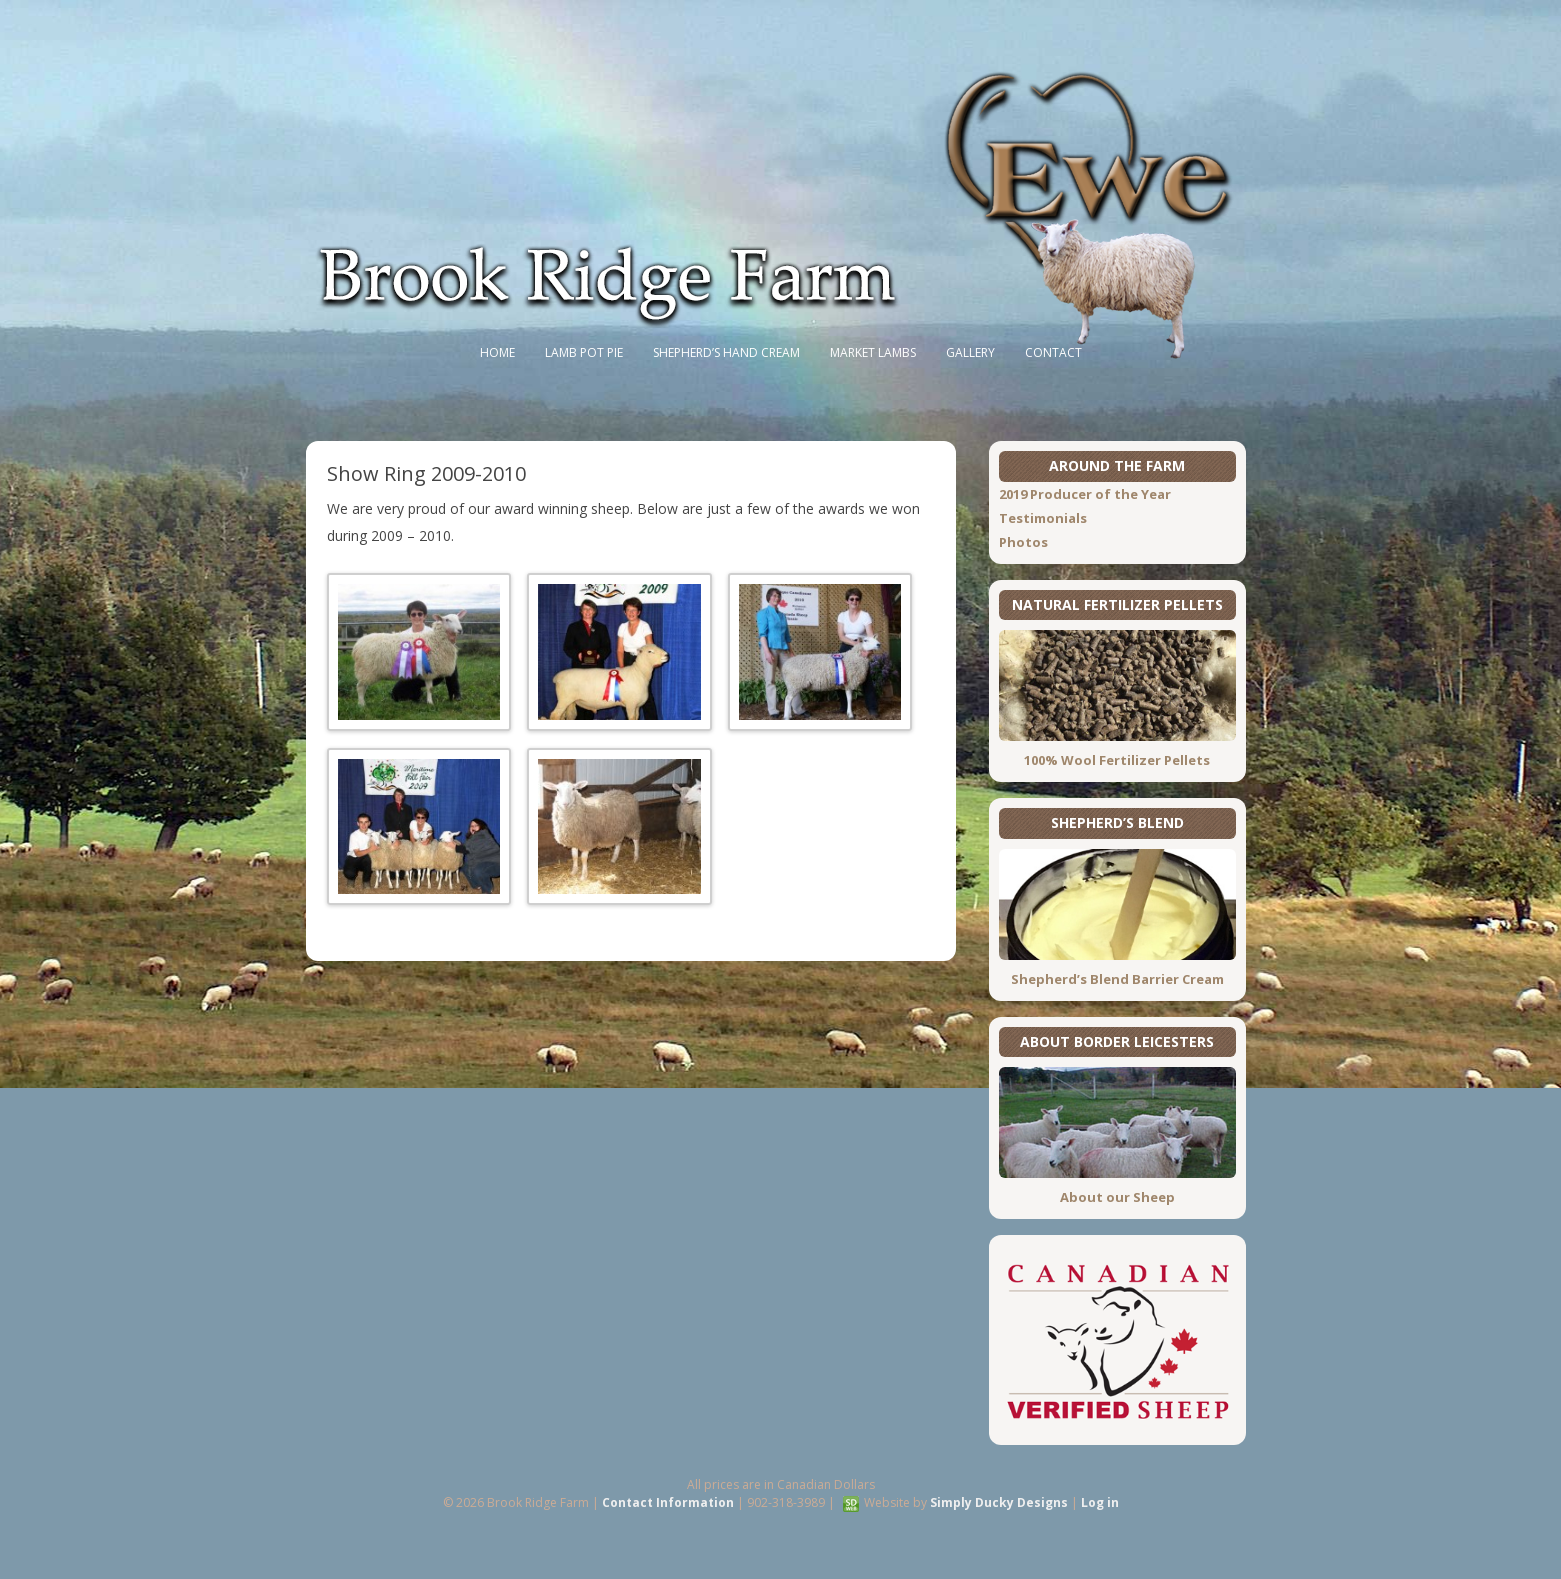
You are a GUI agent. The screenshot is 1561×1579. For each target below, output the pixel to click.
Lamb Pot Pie (584, 352)
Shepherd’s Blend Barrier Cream (1117, 979)
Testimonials (1043, 518)
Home (497, 352)
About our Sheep (1117, 1197)
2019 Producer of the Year (1085, 494)
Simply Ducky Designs (999, 1502)
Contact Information (668, 1502)
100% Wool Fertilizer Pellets (1117, 760)
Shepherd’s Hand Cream (726, 352)
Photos (1023, 542)
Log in (1100, 1502)
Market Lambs (873, 352)
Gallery (970, 352)
